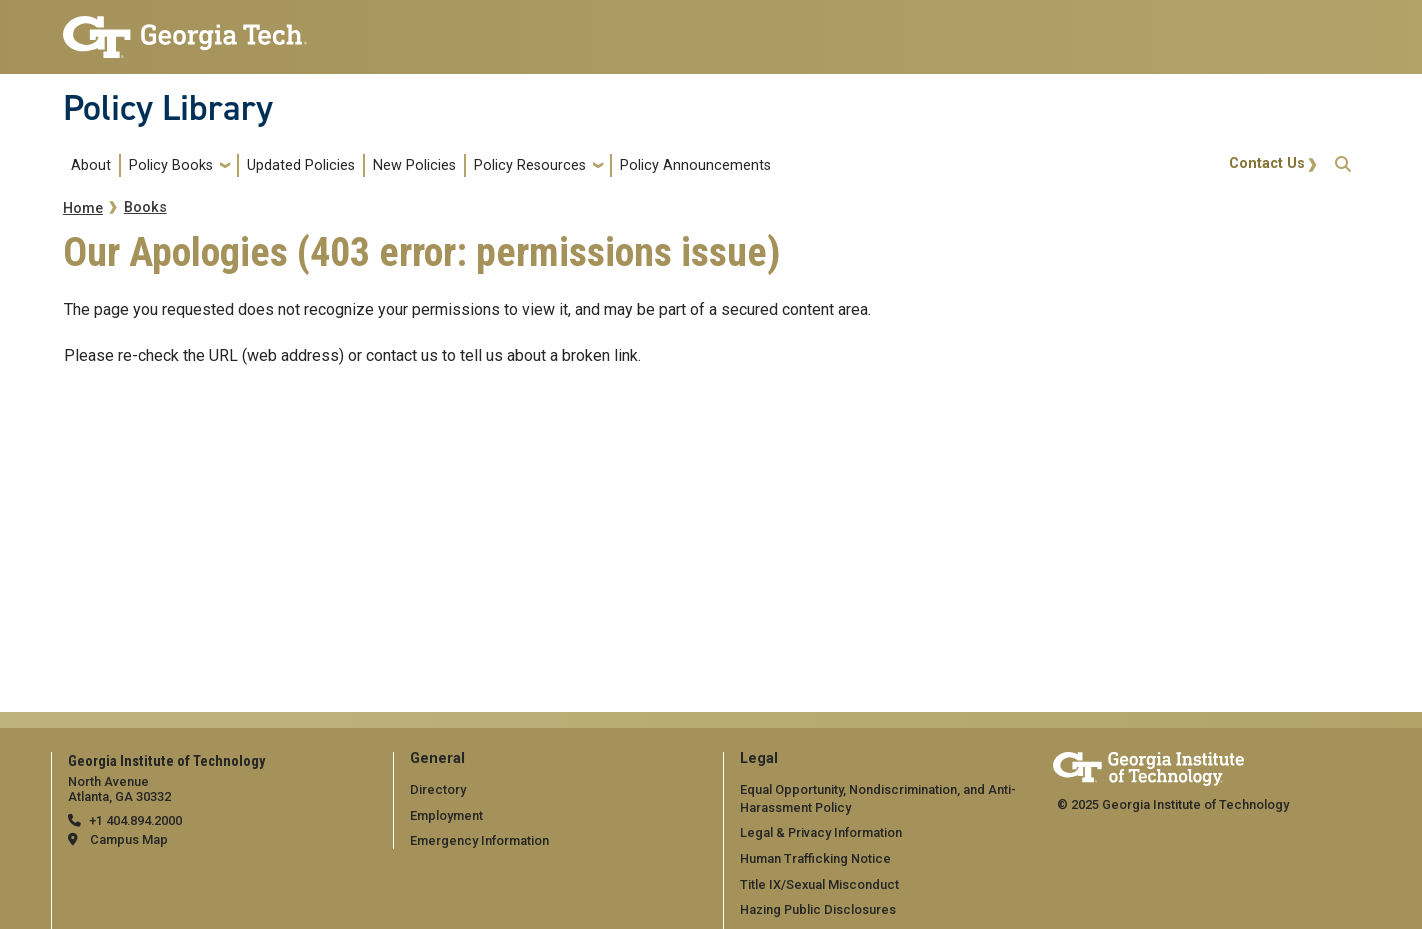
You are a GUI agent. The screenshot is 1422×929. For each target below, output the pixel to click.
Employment (446, 815)
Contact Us (1267, 163)
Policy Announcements (695, 165)
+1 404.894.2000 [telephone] (135, 820)
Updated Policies (301, 165)
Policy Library (168, 108)
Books (145, 207)
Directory (438, 789)
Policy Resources (530, 165)
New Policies (414, 165)
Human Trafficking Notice (815, 858)
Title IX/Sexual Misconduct (819, 884)
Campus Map (129, 839)
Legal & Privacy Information (821, 832)
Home (83, 208)
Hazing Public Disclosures (818, 909)
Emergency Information (479, 840)
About (91, 165)
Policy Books (171, 165)
